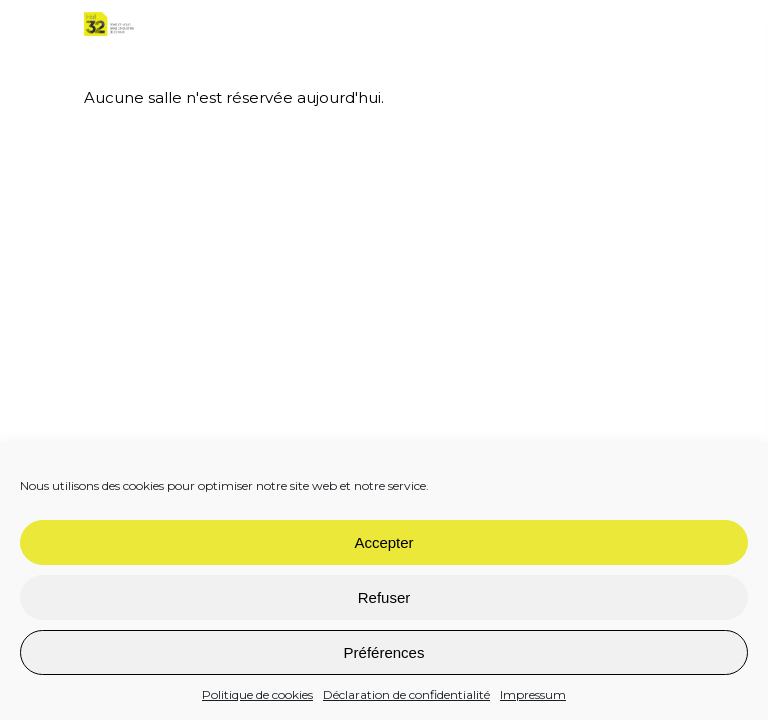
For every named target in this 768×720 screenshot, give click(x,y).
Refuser (384, 597)
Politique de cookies (257, 694)
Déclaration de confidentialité (406, 694)
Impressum (533, 694)
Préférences (384, 652)
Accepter (383, 542)
